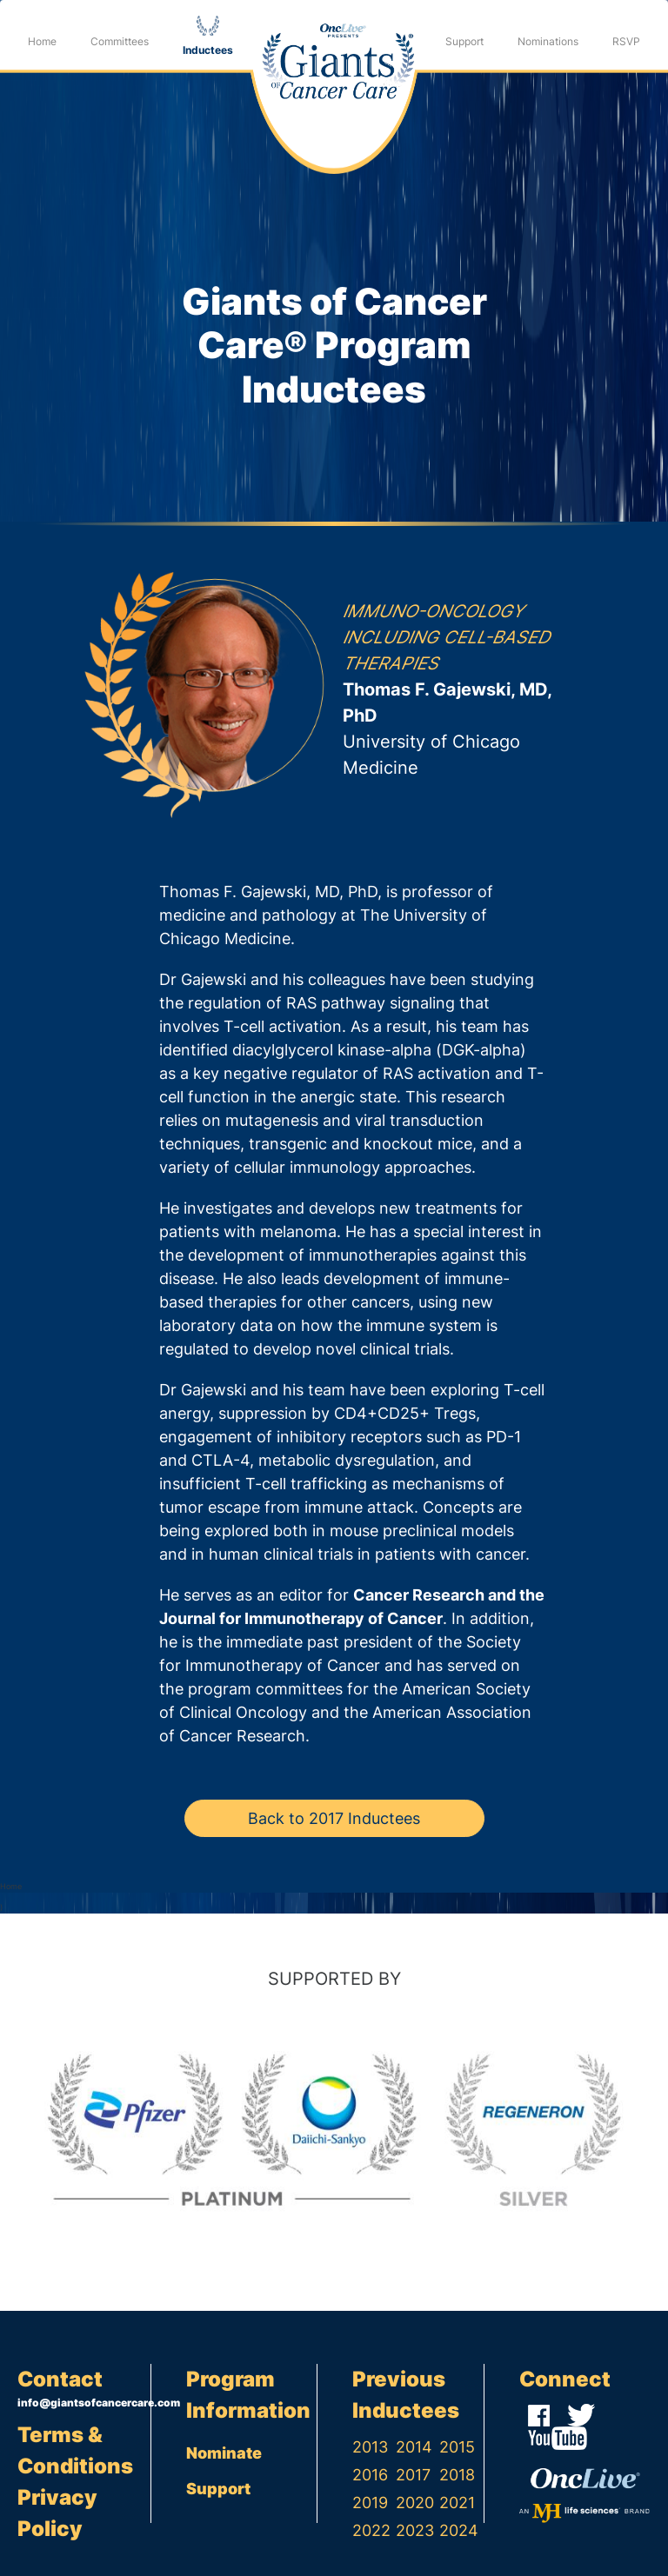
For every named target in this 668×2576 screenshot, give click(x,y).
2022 (371, 2530)
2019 (370, 2502)
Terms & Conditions (75, 2450)
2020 (415, 2502)
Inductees (208, 50)
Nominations (548, 41)
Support (464, 41)
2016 (370, 2475)
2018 (457, 2475)
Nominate (224, 2453)
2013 (370, 2447)
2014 (414, 2447)
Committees (119, 41)
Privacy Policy (57, 2513)
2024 (458, 2530)
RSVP (626, 41)
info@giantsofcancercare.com (83, 2402)
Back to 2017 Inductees (334, 1818)
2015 (457, 2447)
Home (42, 41)
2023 (415, 2530)
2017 (413, 2475)
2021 (457, 2502)
